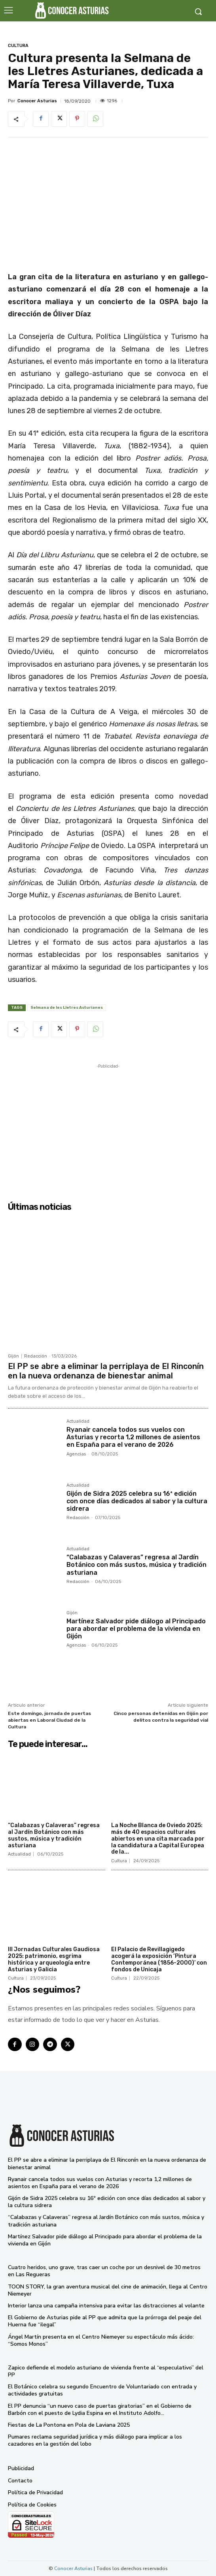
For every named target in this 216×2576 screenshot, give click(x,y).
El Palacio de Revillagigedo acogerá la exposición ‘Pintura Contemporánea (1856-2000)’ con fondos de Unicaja (159, 1959)
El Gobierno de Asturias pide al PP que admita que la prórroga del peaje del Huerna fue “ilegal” (104, 2321)
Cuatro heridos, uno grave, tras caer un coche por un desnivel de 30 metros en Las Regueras (104, 2271)
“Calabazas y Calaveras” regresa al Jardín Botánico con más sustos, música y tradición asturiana (136, 1564)
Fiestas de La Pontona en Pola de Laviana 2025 (69, 2425)
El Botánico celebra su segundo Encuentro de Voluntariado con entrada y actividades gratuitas (102, 2390)
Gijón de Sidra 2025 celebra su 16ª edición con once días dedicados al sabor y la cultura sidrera (136, 1501)
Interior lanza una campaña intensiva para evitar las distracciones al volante (106, 2305)
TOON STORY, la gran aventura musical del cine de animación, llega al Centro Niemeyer (107, 2290)
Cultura (18, 45)
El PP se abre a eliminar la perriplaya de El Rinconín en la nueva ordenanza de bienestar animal (106, 1370)
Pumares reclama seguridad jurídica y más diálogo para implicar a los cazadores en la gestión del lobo (95, 2440)
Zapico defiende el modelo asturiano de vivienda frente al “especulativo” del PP (105, 2371)
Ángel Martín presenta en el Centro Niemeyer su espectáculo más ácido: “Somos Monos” (101, 2340)
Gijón (13, 1356)
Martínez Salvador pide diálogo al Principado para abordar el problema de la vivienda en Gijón (136, 1628)
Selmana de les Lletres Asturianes (66, 1007)
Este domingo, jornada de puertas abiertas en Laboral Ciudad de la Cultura (49, 1720)
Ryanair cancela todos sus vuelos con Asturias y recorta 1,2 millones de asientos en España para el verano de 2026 (133, 1437)
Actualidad (77, 1421)
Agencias (76, 1454)
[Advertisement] (108, 1125)
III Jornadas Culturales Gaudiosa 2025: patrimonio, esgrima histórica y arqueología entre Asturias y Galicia (54, 1959)
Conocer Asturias (37, 101)
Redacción (35, 1356)
